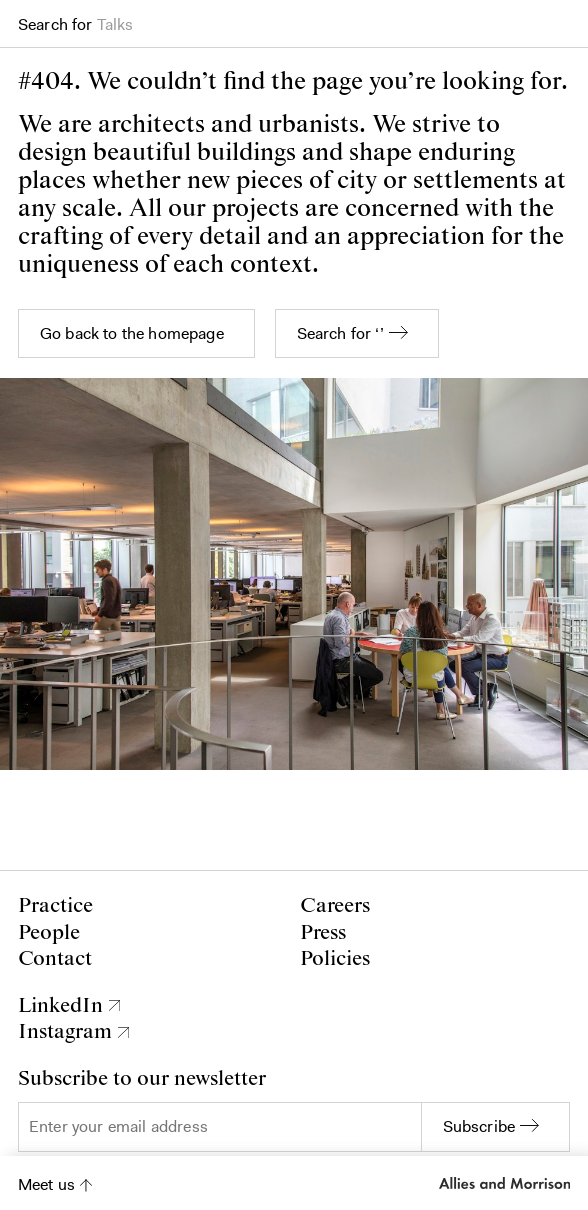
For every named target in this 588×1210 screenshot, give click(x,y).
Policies (335, 959)
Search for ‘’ (340, 333)
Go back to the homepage (132, 333)
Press (323, 933)
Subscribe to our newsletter (142, 1079)
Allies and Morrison (504, 1183)
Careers (335, 906)
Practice (55, 906)
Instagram (65, 1032)
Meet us (46, 1184)
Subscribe (479, 1126)
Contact (55, 959)
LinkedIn (60, 1006)
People (49, 933)
